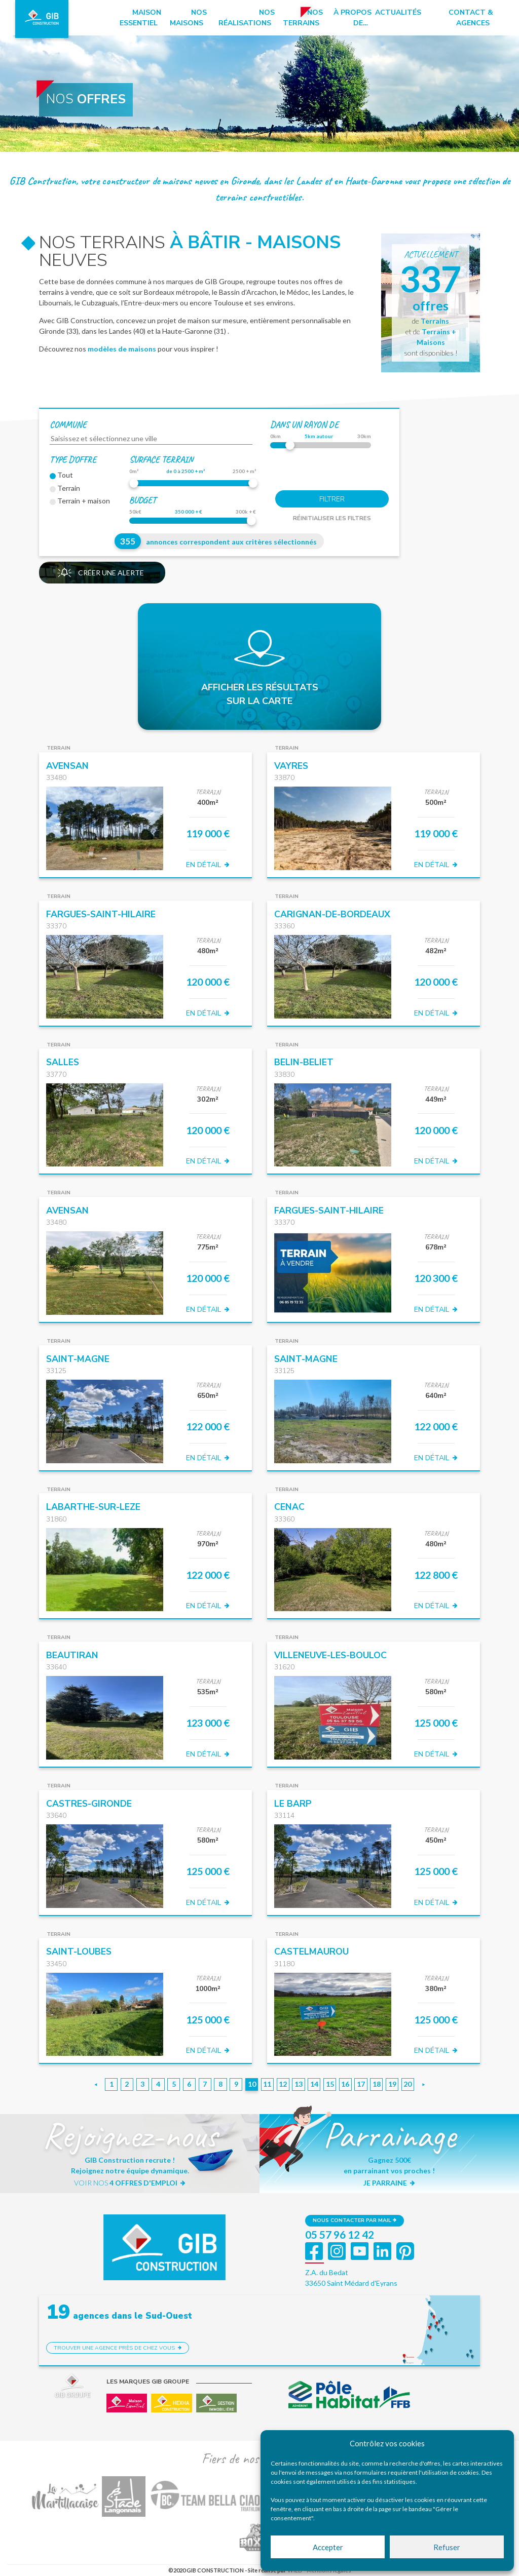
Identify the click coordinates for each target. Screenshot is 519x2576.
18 (377, 2084)
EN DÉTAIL (208, 865)
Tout (61, 475)
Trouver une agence (117, 2348)
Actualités (398, 12)
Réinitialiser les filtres (332, 518)
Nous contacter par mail (354, 2220)
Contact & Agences (471, 18)
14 (314, 2084)
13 (298, 2084)
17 (361, 2084)
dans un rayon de (304, 424)
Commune (68, 424)
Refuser (446, 2547)
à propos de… (352, 18)
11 (267, 2084)
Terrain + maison (80, 500)
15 (330, 2084)
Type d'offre (73, 459)
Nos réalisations (246, 18)
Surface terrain (161, 459)
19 (392, 2084)
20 (407, 2084)
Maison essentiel (140, 18)
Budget (142, 499)
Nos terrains (303, 18)
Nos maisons (188, 18)
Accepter (328, 2547)
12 (283, 2084)
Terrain (65, 488)
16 (345, 2084)
